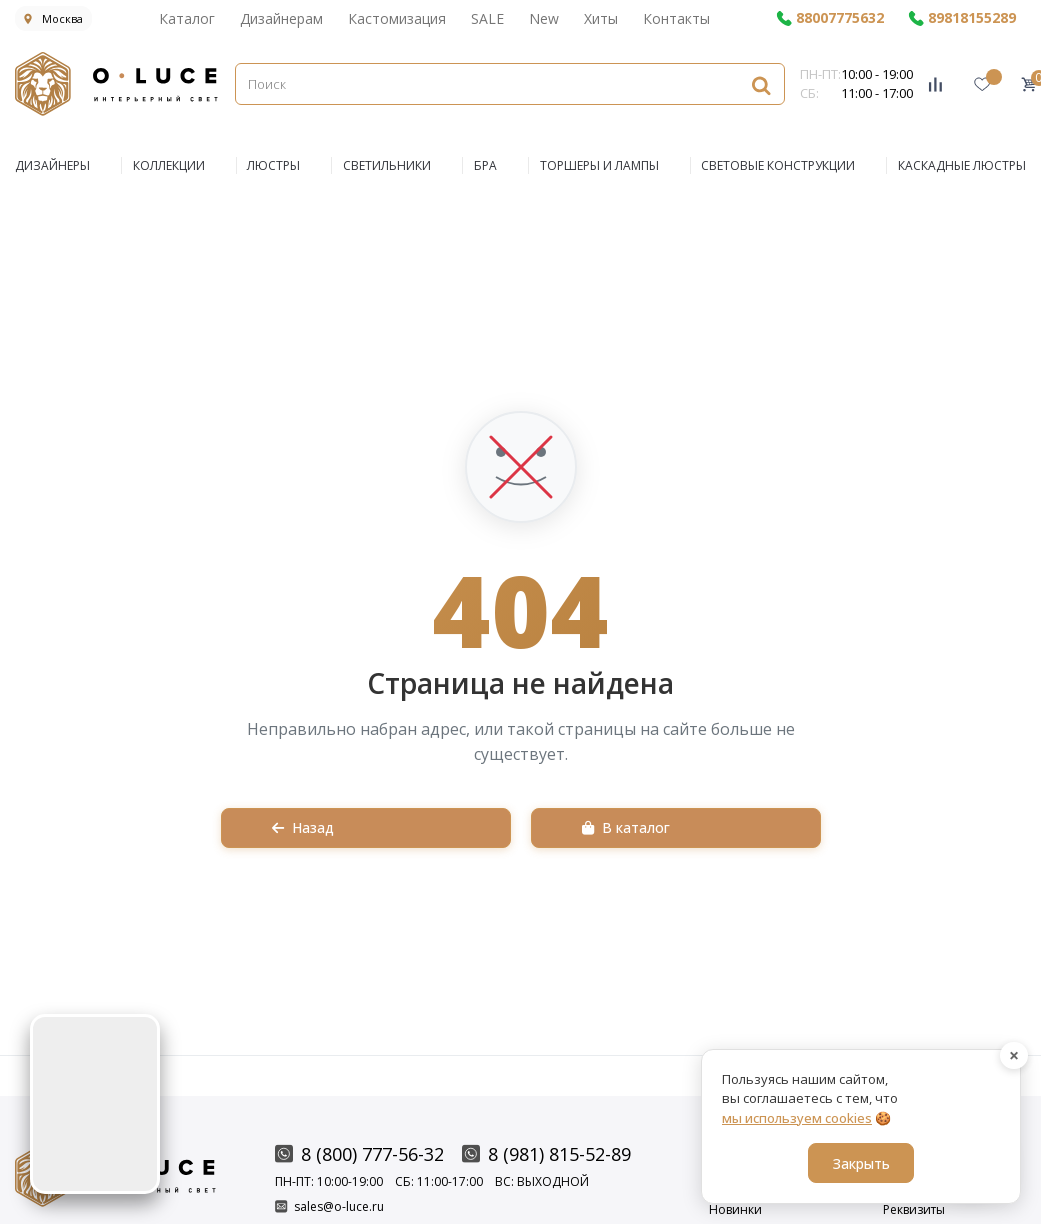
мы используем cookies (797, 1118)
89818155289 (962, 18)
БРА (485, 165)
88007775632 (830, 18)
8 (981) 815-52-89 (546, 1154)
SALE (487, 18)
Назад (303, 827)
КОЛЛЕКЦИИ (169, 165)
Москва (53, 18)
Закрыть (861, 1163)
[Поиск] (510, 84)
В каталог (626, 827)
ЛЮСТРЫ (273, 165)
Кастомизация (397, 18)
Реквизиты (914, 1210)
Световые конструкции (778, 165)
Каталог (187, 18)
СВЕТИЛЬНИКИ (387, 165)
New (544, 18)
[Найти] (761, 84)
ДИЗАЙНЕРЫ (52, 165)
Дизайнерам (281, 18)
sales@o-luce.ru (329, 1206)
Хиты (601, 18)
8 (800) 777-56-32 (359, 1154)
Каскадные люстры (962, 165)
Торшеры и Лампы (599, 165)
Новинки (735, 1210)
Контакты (676, 18)
